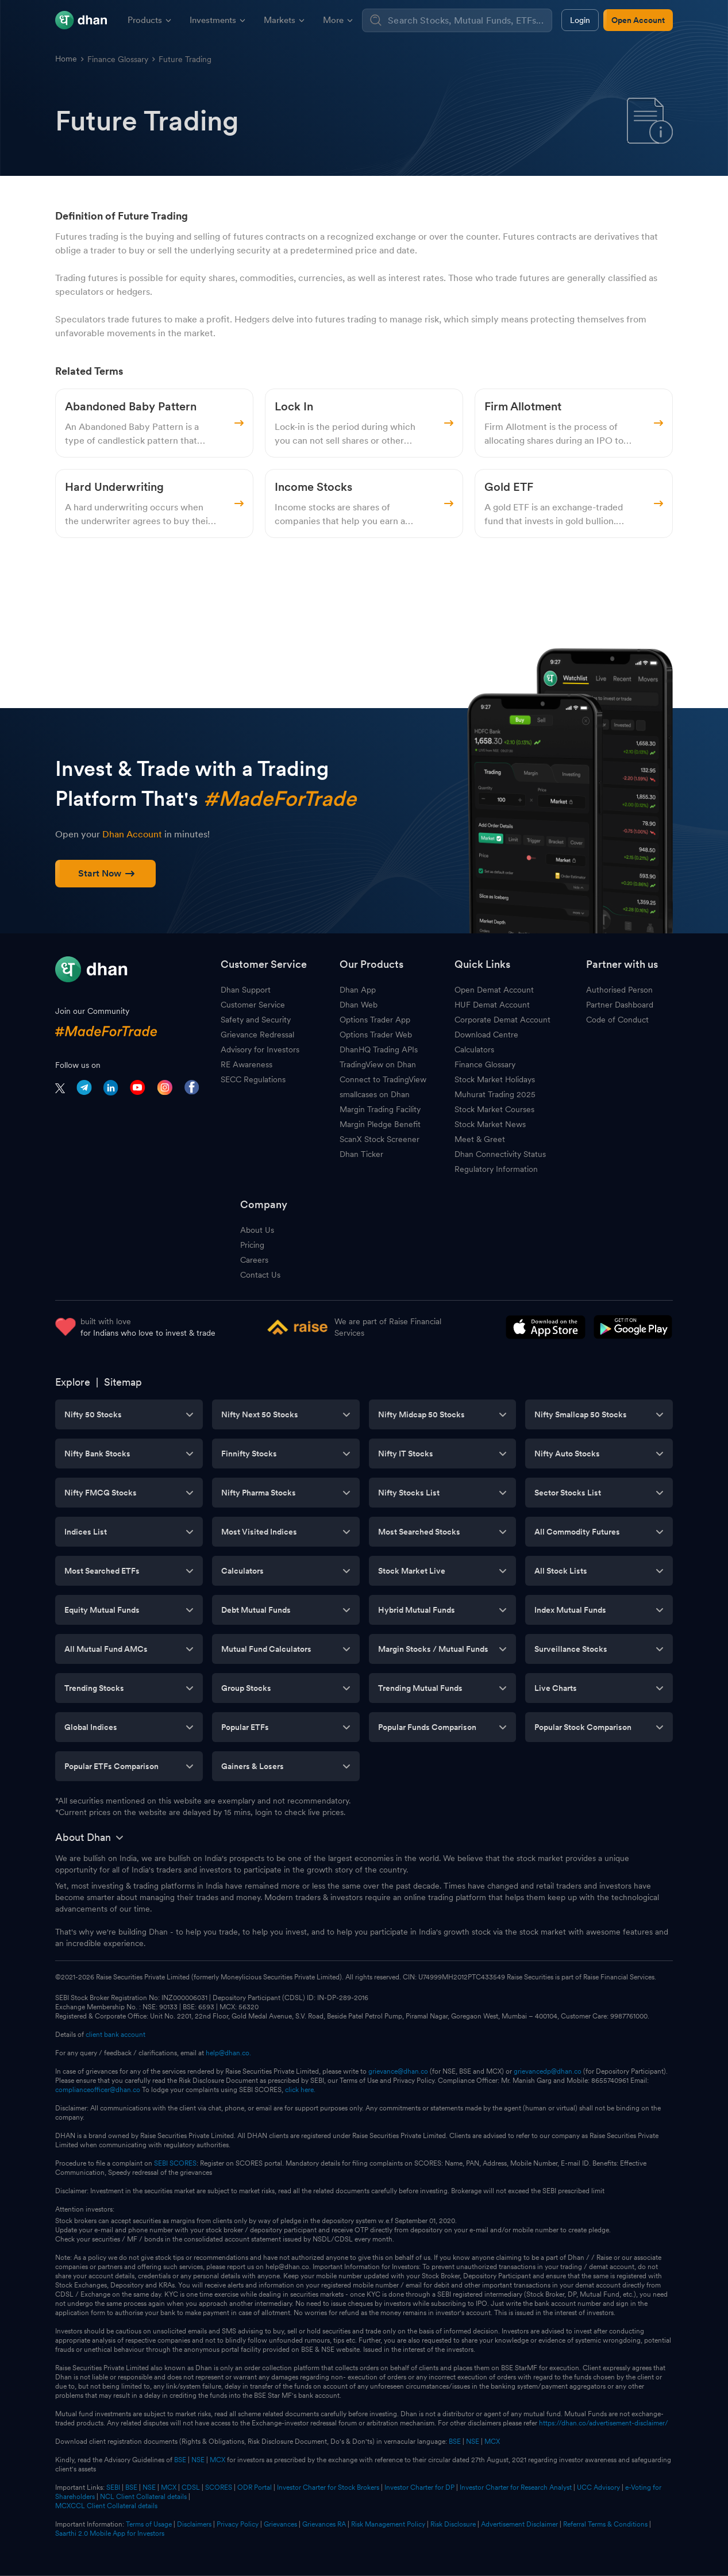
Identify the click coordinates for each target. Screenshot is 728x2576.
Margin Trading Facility (380, 1109)
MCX (492, 2441)
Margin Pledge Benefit (380, 1124)
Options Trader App (375, 1019)
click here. (300, 2090)
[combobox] (468, 20)
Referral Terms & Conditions (605, 2524)
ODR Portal (254, 2487)
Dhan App (358, 989)
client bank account (115, 2035)
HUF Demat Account (492, 1004)
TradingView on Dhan (378, 1064)
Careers (254, 1259)
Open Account (638, 20)
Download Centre (486, 1034)
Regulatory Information (496, 1169)
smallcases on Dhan (375, 1094)
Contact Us (260, 1274)
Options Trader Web (376, 1034)
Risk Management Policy (388, 2524)
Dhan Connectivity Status (500, 1154)
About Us (257, 1230)
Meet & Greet (479, 1139)
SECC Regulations (253, 1079)
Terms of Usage (149, 2524)
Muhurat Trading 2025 (495, 1094)
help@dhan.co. (228, 2053)
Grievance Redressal (257, 1034)
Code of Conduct (617, 1019)
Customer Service (253, 1004)
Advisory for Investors (260, 1049)
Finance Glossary (117, 59)
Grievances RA (324, 2524)
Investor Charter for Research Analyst (516, 2487)
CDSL (191, 2487)
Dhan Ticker (361, 1154)
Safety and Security (256, 1019)
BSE (454, 2441)
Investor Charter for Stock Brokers (328, 2487)
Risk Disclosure (453, 2524)
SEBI (113, 2487)
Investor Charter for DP (419, 2487)
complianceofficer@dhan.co (97, 2090)
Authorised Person (619, 989)
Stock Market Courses (494, 1109)
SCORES (218, 2487)
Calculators (474, 1049)
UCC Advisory (598, 2487)
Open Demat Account (494, 989)
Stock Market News (490, 1124)
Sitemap (123, 1382)
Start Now (106, 873)
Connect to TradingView (383, 1079)
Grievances (280, 2524)
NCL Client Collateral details (143, 2497)
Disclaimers (194, 2524)
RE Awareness (246, 1064)
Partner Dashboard (619, 1004)
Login (580, 20)
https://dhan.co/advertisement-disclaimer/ (603, 2423)
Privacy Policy (238, 2524)
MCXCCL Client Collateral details (106, 2506)
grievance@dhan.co (398, 2071)
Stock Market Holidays (494, 1079)
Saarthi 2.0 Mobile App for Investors (109, 2533)
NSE (472, 2441)
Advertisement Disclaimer (519, 2524)
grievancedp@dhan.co (547, 2071)
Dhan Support (246, 989)
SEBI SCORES (175, 2163)
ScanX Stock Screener (379, 1139)
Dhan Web (359, 1004)
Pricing (252, 1244)
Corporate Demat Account (502, 1019)
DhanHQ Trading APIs (379, 1049)
